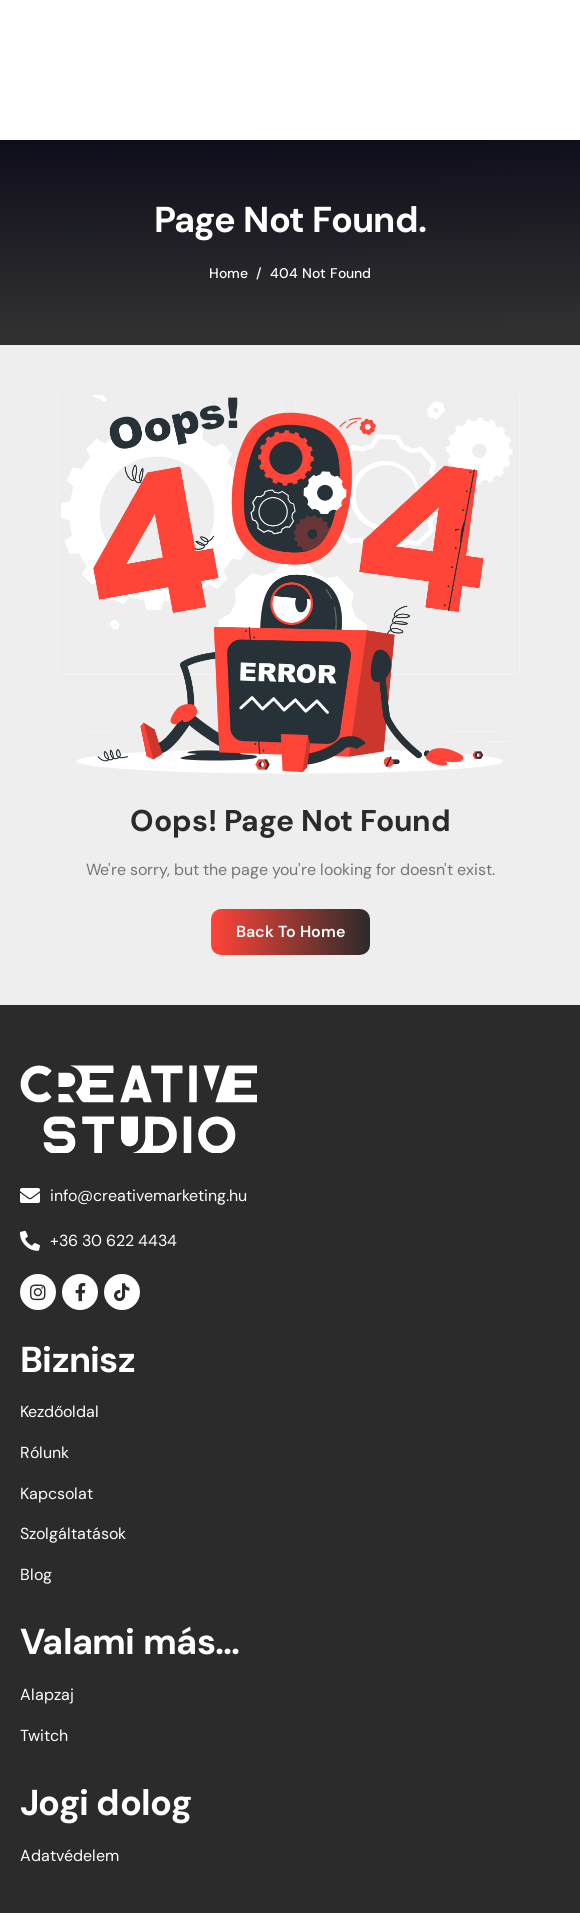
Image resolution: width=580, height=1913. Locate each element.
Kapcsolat (56, 1493)
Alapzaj (47, 1694)
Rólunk (44, 1452)
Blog (36, 1574)
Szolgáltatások (73, 1533)
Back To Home (290, 931)
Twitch (44, 1735)
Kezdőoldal (59, 1411)
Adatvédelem (69, 1855)
